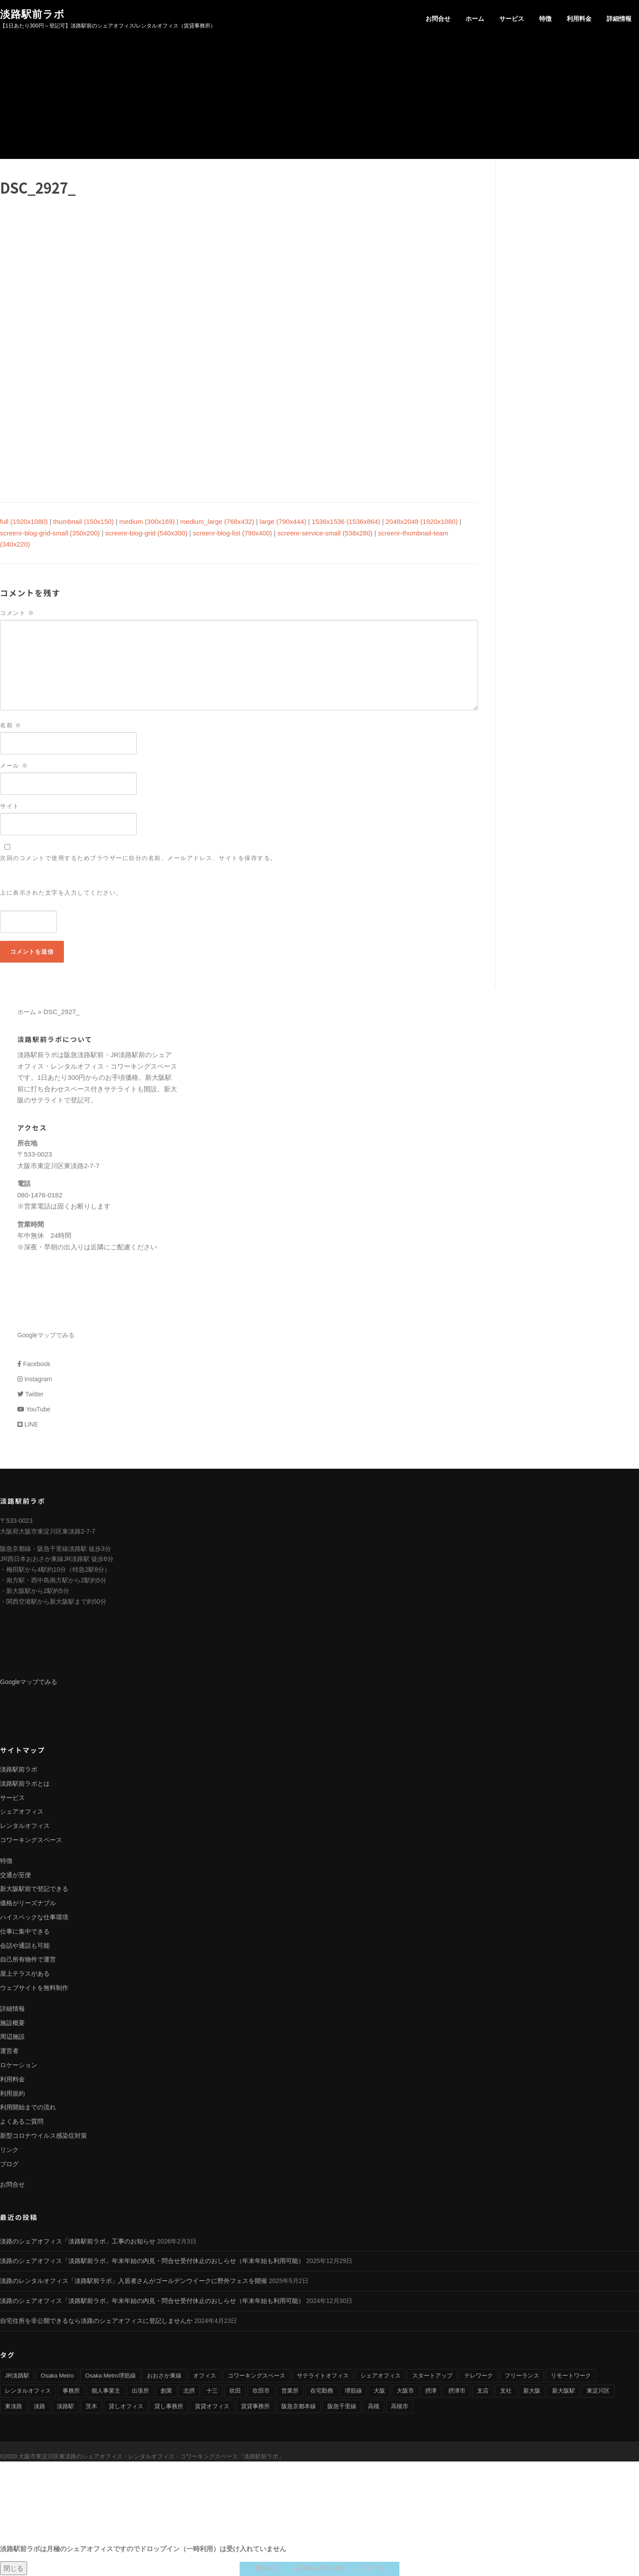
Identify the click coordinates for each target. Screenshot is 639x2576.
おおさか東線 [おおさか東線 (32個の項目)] (164, 2376)
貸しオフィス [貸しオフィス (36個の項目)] (126, 2407)
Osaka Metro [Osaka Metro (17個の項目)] (57, 2376)
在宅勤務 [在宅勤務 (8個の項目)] (321, 2391)
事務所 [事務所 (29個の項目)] (71, 2391)
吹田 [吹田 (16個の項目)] (235, 2391)
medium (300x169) (147, 522)
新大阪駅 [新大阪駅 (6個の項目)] (563, 2391)
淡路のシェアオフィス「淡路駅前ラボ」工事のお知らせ (77, 2241)
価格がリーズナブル (28, 1903)
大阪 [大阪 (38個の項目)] (379, 2391)
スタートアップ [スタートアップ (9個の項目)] (432, 2376)
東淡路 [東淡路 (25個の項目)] (13, 2407)
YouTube (34, 1410)
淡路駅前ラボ (32, 14)
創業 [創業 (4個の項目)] (166, 2391)
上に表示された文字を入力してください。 (61, 893)
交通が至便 (15, 1875)
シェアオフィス (21, 1812)
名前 (11, 726)
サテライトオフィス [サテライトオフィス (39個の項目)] (323, 2376)
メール (14, 766)
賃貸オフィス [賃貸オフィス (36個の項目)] (212, 2407)
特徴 (545, 18)
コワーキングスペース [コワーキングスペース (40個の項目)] (256, 2376)
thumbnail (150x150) (83, 522)
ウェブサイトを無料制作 (34, 1988)
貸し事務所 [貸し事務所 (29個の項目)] (168, 2407)
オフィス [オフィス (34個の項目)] (204, 2376)
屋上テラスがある (25, 1974)
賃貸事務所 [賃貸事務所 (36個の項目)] (255, 2407)
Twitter (30, 1395)
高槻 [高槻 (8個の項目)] (373, 2407)
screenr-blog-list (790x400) (232, 534)
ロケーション (18, 2065)
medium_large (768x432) (217, 522)
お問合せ (438, 18)
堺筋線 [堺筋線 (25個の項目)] (353, 2391)
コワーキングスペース (31, 1840)
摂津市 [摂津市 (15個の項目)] (456, 2391)
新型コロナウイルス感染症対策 (43, 2136)
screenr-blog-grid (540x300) (146, 534)
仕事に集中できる (25, 1932)
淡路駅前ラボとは (25, 1784)
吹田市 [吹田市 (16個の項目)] (261, 2391)
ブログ (9, 2164)
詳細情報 (619, 18)
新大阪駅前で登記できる (34, 1889)
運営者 (9, 2051)
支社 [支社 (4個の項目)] (506, 2391)
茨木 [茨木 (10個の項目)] (91, 2407)
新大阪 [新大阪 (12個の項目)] (531, 2391)
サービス (511, 18)
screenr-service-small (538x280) (324, 534)
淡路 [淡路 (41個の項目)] (39, 2407)
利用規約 (12, 2093)
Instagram (34, 1379)
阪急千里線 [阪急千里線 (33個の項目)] (341, 2407)
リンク (9, 2150)
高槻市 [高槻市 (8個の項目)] (399, 2407)
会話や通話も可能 (25, 1946)
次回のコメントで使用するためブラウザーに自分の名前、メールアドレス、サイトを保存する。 (138, 859)
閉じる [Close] (14, 2568)
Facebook (33, 1364)
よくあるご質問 (21, 2122)
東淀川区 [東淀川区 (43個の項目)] (598, 2391)
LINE (27, 1425)
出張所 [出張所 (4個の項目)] (140, 2391)
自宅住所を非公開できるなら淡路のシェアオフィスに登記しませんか (96, 2321)
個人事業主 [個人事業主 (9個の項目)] (105, 2391)
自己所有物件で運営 (28, 1960)
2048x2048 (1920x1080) (422, 522)
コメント (17, 613)
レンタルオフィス (25, 1826)
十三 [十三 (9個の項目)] (212, 2391)
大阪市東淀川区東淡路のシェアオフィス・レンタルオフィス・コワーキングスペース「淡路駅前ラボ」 (151, 2457)
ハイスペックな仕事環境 (34, 1918)
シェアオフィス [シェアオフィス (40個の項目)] (380, 2376)
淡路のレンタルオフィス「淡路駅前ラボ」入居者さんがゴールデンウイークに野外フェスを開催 (133, 2281)
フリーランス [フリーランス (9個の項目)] (522, 2376)
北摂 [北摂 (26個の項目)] (189, 2391)
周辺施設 (12, 2037)
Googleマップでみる (46, 1336)
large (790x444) (283, 522)
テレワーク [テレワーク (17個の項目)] (478, 2376)
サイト (10, 807)
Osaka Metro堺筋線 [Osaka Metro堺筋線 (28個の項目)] (110, 2376)
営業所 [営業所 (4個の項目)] (290, 2391)
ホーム (474, 18)
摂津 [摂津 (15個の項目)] (431, 2391)
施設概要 (12, 2023)
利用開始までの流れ (28, 2108)
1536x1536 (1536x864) (346, 522)
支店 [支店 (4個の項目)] (483, 2391)
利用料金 (579, 18)
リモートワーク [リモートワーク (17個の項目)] (571, 2376)
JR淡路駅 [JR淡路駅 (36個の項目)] (17, 2376)
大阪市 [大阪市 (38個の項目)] (405, 2391)
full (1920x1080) (24, 522)
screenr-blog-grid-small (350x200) (50, 534)
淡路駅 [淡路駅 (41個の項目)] (65, 2407)
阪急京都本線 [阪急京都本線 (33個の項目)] (298, 2407)
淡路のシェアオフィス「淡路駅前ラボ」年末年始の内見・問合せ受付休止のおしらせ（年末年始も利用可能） (152, 2261)
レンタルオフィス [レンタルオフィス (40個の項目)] (28, 2391)
